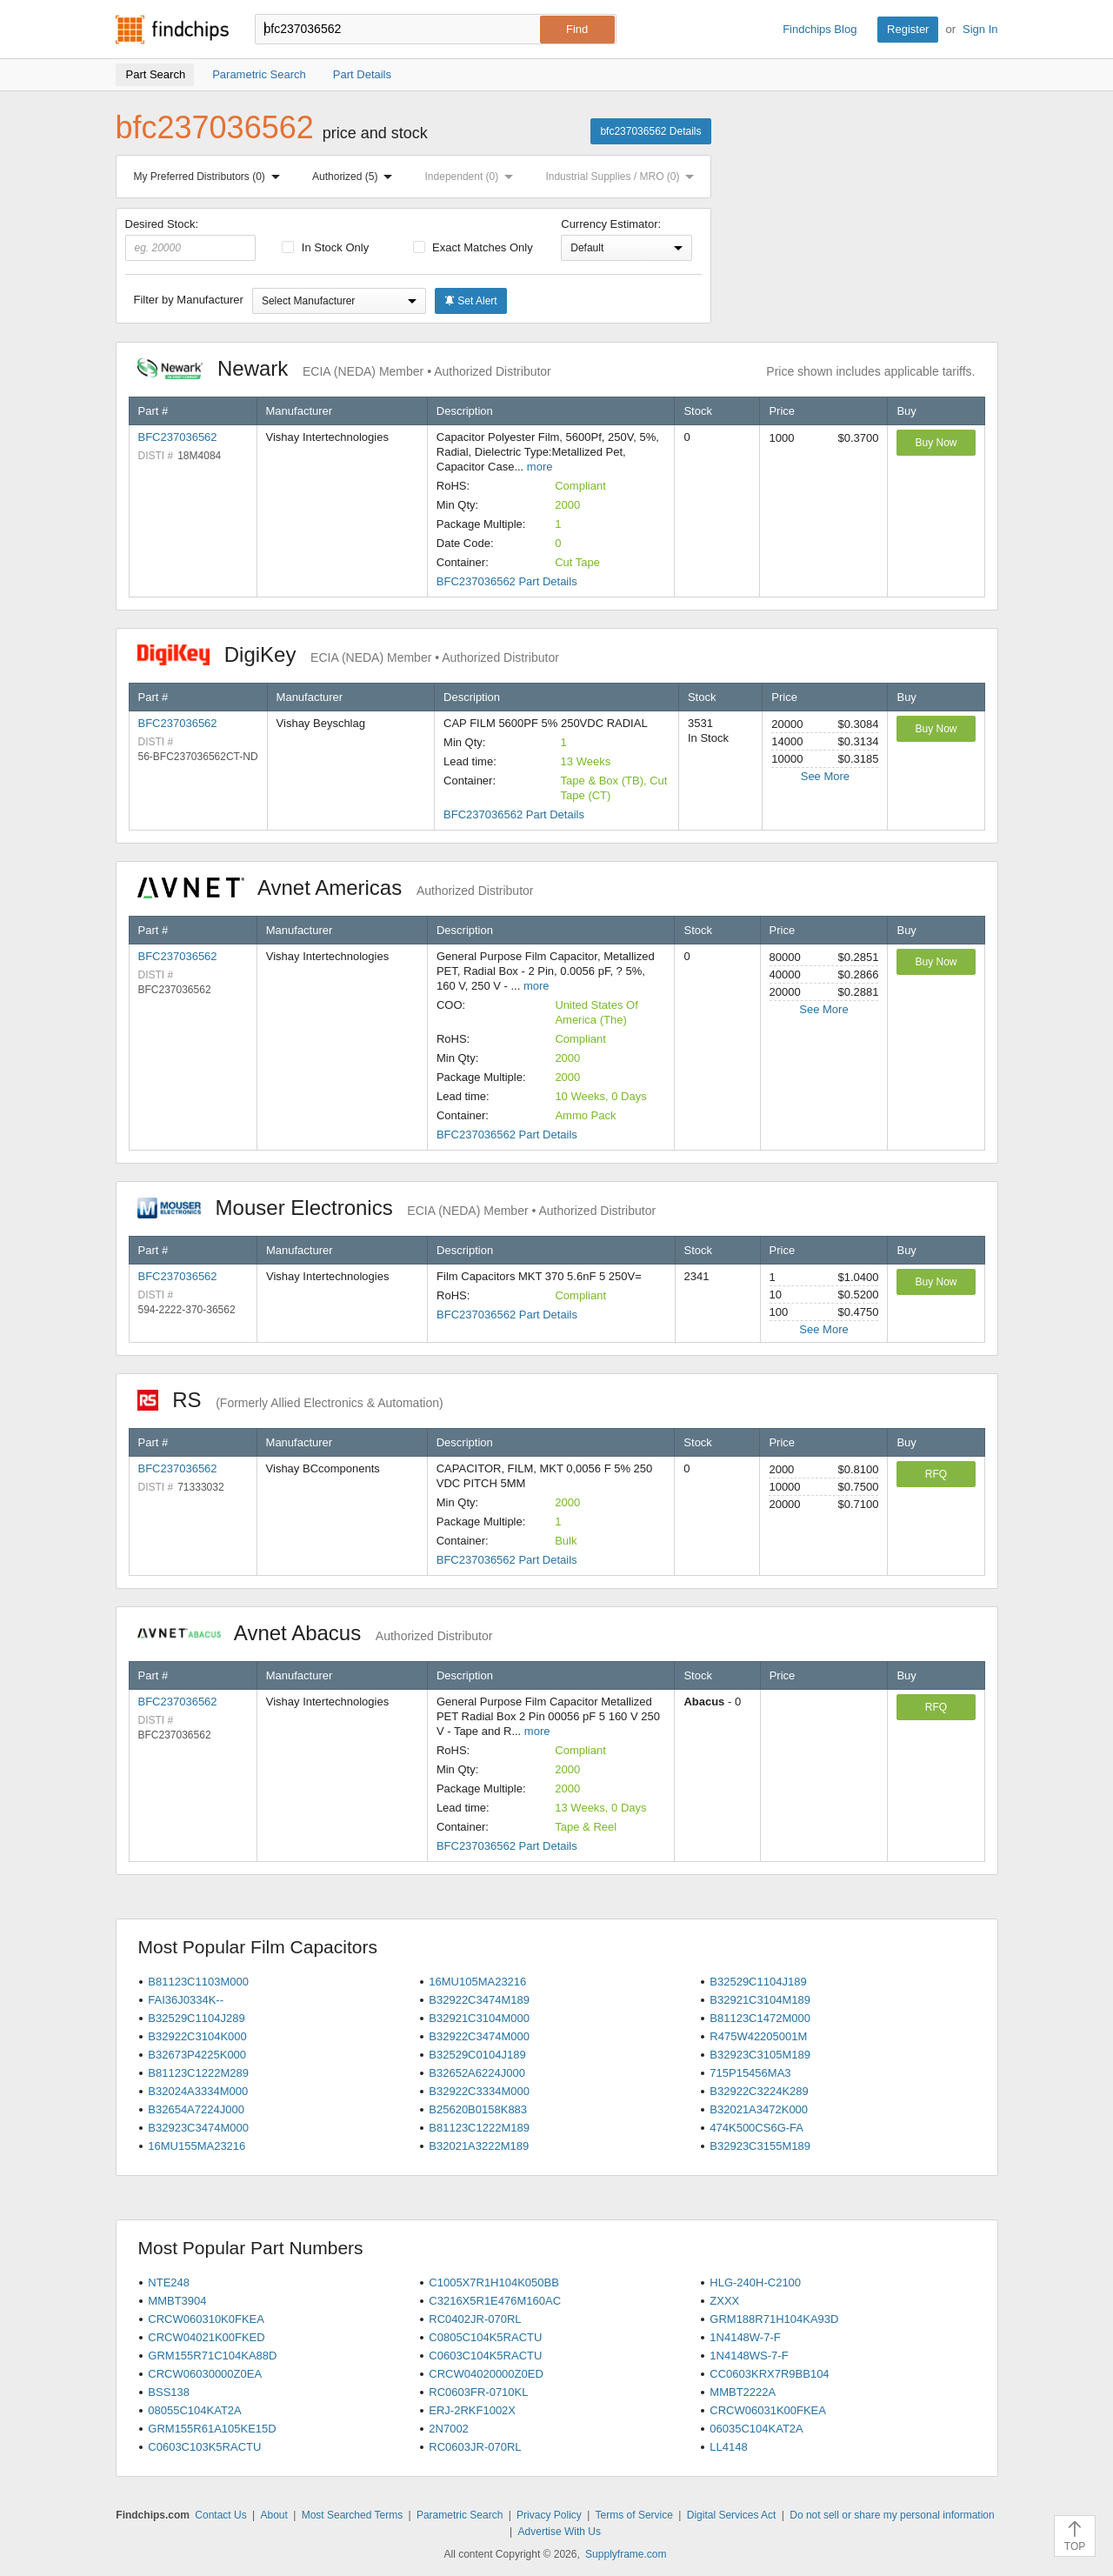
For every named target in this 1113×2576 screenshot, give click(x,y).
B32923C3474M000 (198, 2127)
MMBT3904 (177, 2300)
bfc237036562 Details (650, 131)
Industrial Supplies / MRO (623, 176)
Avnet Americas (335, 887)
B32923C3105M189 (760, 2054)
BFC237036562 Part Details (507, 581)
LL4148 (728, 2446)
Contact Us (220, 2515)
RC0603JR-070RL (475, 2446)
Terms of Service (634, 2515)
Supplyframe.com (625, 2554)
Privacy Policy (549, 2515)
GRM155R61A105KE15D (212, 2428)
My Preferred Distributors (210, 176)
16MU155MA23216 (196, 2145)
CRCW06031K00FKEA (768, 2410)
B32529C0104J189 (477, 2054)
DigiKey (348, 654)
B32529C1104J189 (758, 1981)
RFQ (936, 1474)
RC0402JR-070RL (475, 2319)
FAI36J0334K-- (185, 1999)
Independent (473, 176)
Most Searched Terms (352, 2515)
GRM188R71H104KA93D (774, 2319)
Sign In (980, 29)
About (273, 2515)
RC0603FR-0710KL (478, 2392)
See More (825, 776)
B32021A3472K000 (759, 2109)
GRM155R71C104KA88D (212, 2355)
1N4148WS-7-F (749, 2355)
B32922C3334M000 (479, 2091)
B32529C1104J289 (196, 2018)
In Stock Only (325, 247)
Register (908, 29)
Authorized (355, 176)
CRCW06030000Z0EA (205, 2373)
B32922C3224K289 (759, 2091)
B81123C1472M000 (760, 2018)
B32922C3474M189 (479, 1999)
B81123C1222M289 (198, 2072)
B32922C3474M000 (479, 2036)
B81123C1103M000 (198, 1981)
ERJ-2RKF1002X (472, 2410)
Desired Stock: (191, 239)
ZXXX (724, 2300)
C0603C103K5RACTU (204, 2446)
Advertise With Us (559, 2532)
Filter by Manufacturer (188, 299)
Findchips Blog (819, 29)
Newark (344, 368)
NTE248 (169, 2282)
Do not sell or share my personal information (892, 2515)
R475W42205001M (758, 2036)
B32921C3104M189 (760, 1999)
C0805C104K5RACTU (485, 2337)
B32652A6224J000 (477, 2072)
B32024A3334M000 (198, 2091)
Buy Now (935, 443)
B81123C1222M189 (479, 2127)
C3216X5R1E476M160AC (495, 2300)
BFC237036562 (177, 437)
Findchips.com (172, 29)
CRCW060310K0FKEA (206, 2319)
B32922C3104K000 (197, 2036)
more (540, 466)
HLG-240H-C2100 (755, 2282)
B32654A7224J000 (196, 2109)
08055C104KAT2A (194, 2410)
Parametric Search (460, 2515)
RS (290, 1399)
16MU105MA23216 (477, 1981)
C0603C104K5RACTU (485, 2355)
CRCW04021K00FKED (206, 2337)
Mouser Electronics (396, 1207)
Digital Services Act (731, 2515)
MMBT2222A (743, 2392)
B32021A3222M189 (479, 2145)
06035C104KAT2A (756, 2428)
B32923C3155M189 (760, 2145)
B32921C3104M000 (479, 2018)
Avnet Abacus (315, 1633)
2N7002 (449, 2428)
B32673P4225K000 (197, 2054)
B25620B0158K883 (478, 2109)
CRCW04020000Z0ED (486, 2373)
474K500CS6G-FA (756, 2127)
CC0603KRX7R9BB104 (769, 2373)
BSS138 (169, 2392)
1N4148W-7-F (745, 2337)
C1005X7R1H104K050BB (494, 2282)
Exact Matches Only (473, 247)
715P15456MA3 (750, 2072)
